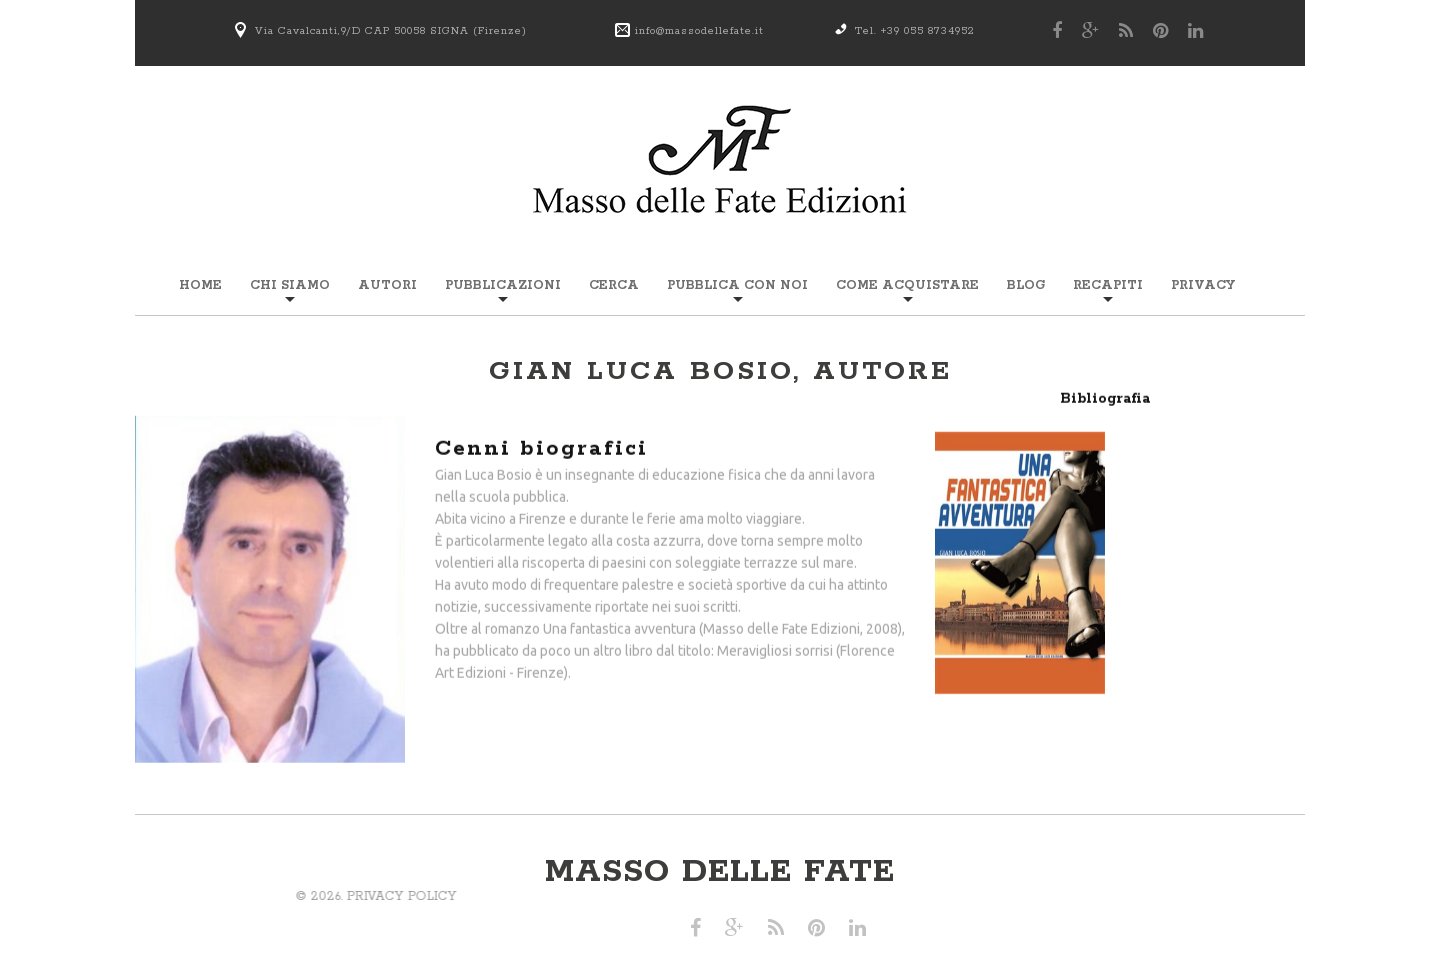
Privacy (1203, 285)
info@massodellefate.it (699, 31)
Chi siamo (290, 285)
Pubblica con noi (737, 285)
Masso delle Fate (720, 872)
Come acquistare (907, 285)
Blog (1026, 285)
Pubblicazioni (503, 285)
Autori (387, 285)
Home (200, 285)
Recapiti (1108, 285)
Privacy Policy (176, 896)
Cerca (614, 285)
